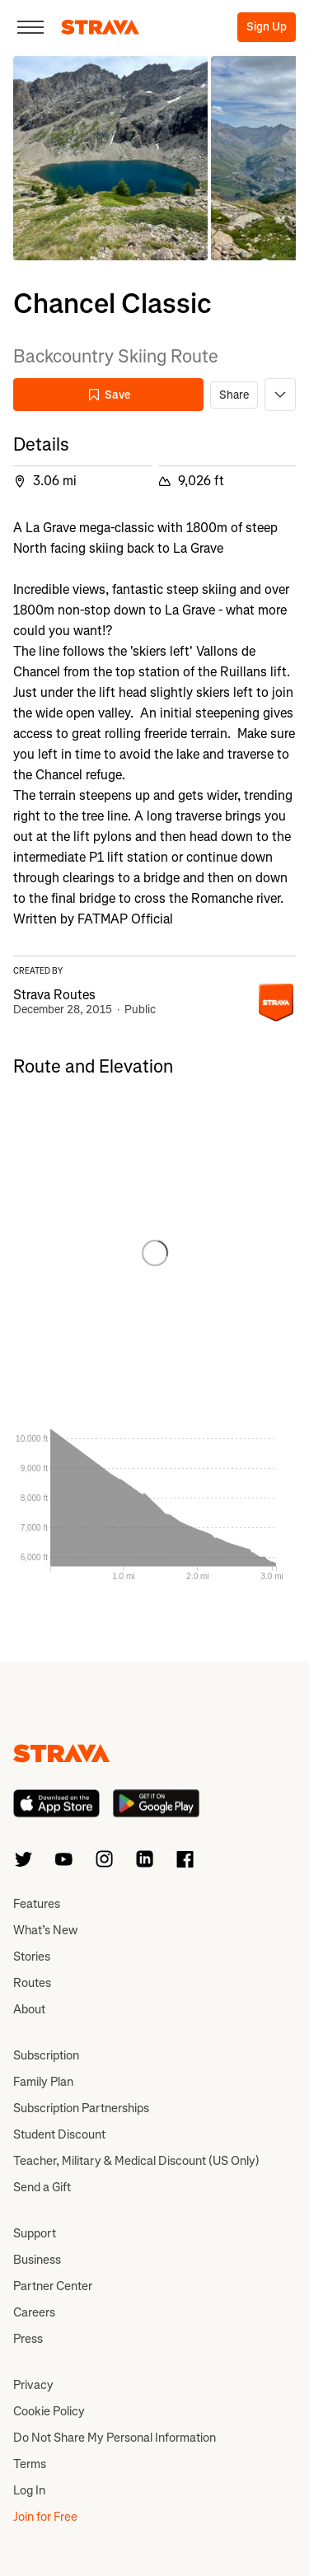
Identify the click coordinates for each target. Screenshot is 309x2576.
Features (36, 1904)
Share (234, 395)
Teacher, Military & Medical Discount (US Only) (136, 2161)
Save (108, 395)
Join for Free (45, 2516)
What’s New (45, 1930)
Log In (29, 2490)
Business (37, 2259)
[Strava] (100, 27)
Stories (31, 1956)
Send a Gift (42, 2187)
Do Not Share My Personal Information (114, 2437)
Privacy (33, 2385)
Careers (34, 2312)
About (29, 2009)
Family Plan (43, 2081)
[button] (110, 158)
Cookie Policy (49, 2411)
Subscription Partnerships (81, 2108)
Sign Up (266, 27)
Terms (29, 2464)
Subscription (46, 2055)
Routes (32, 1983)
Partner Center (52, 2286)
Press (28, 2339)
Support (34, 2233)
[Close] (30, 27)
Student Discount (59, 2134)
